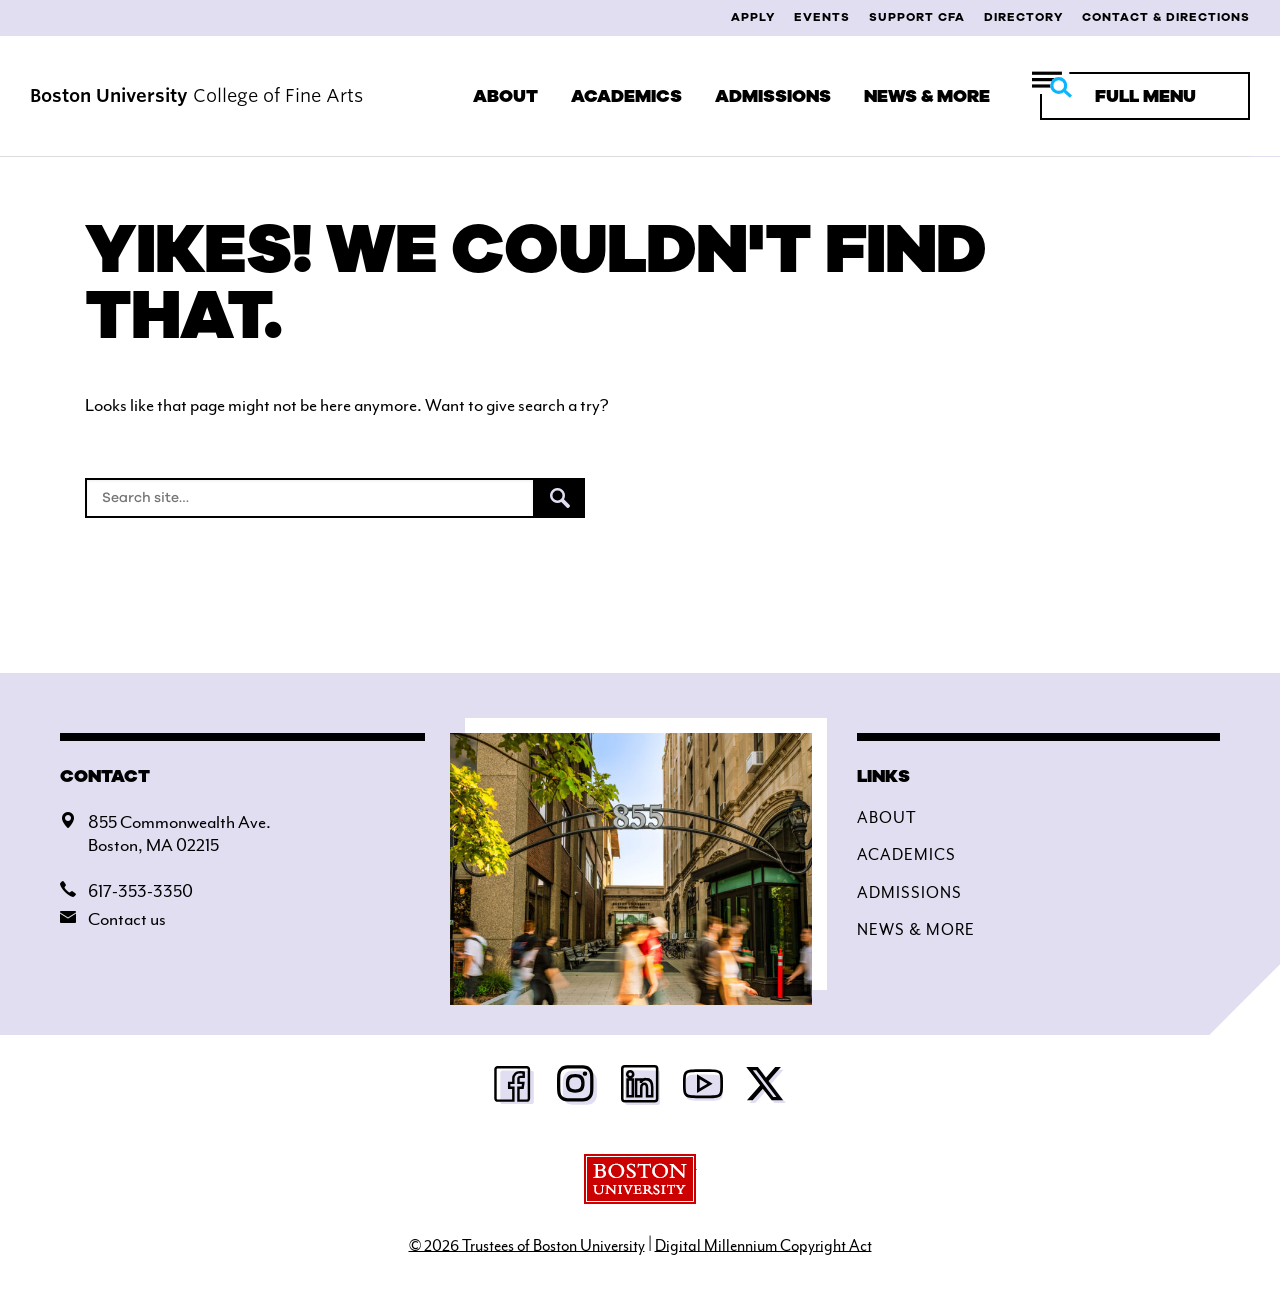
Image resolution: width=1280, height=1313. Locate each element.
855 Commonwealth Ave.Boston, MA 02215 (179, 833)
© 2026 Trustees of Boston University (527, 1245)
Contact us (127, 919)
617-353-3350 (140, 891)
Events (822, 17)
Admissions (773, 96)
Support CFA (917, 17)
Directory (1023, 17)
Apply (753, 17)
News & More (927, 96)
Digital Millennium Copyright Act (763, 1245)
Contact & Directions (1166, 17)
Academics (626, 96)
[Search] (310, 498)
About (505, 96)
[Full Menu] (1145, 96)
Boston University (640, 1179)
